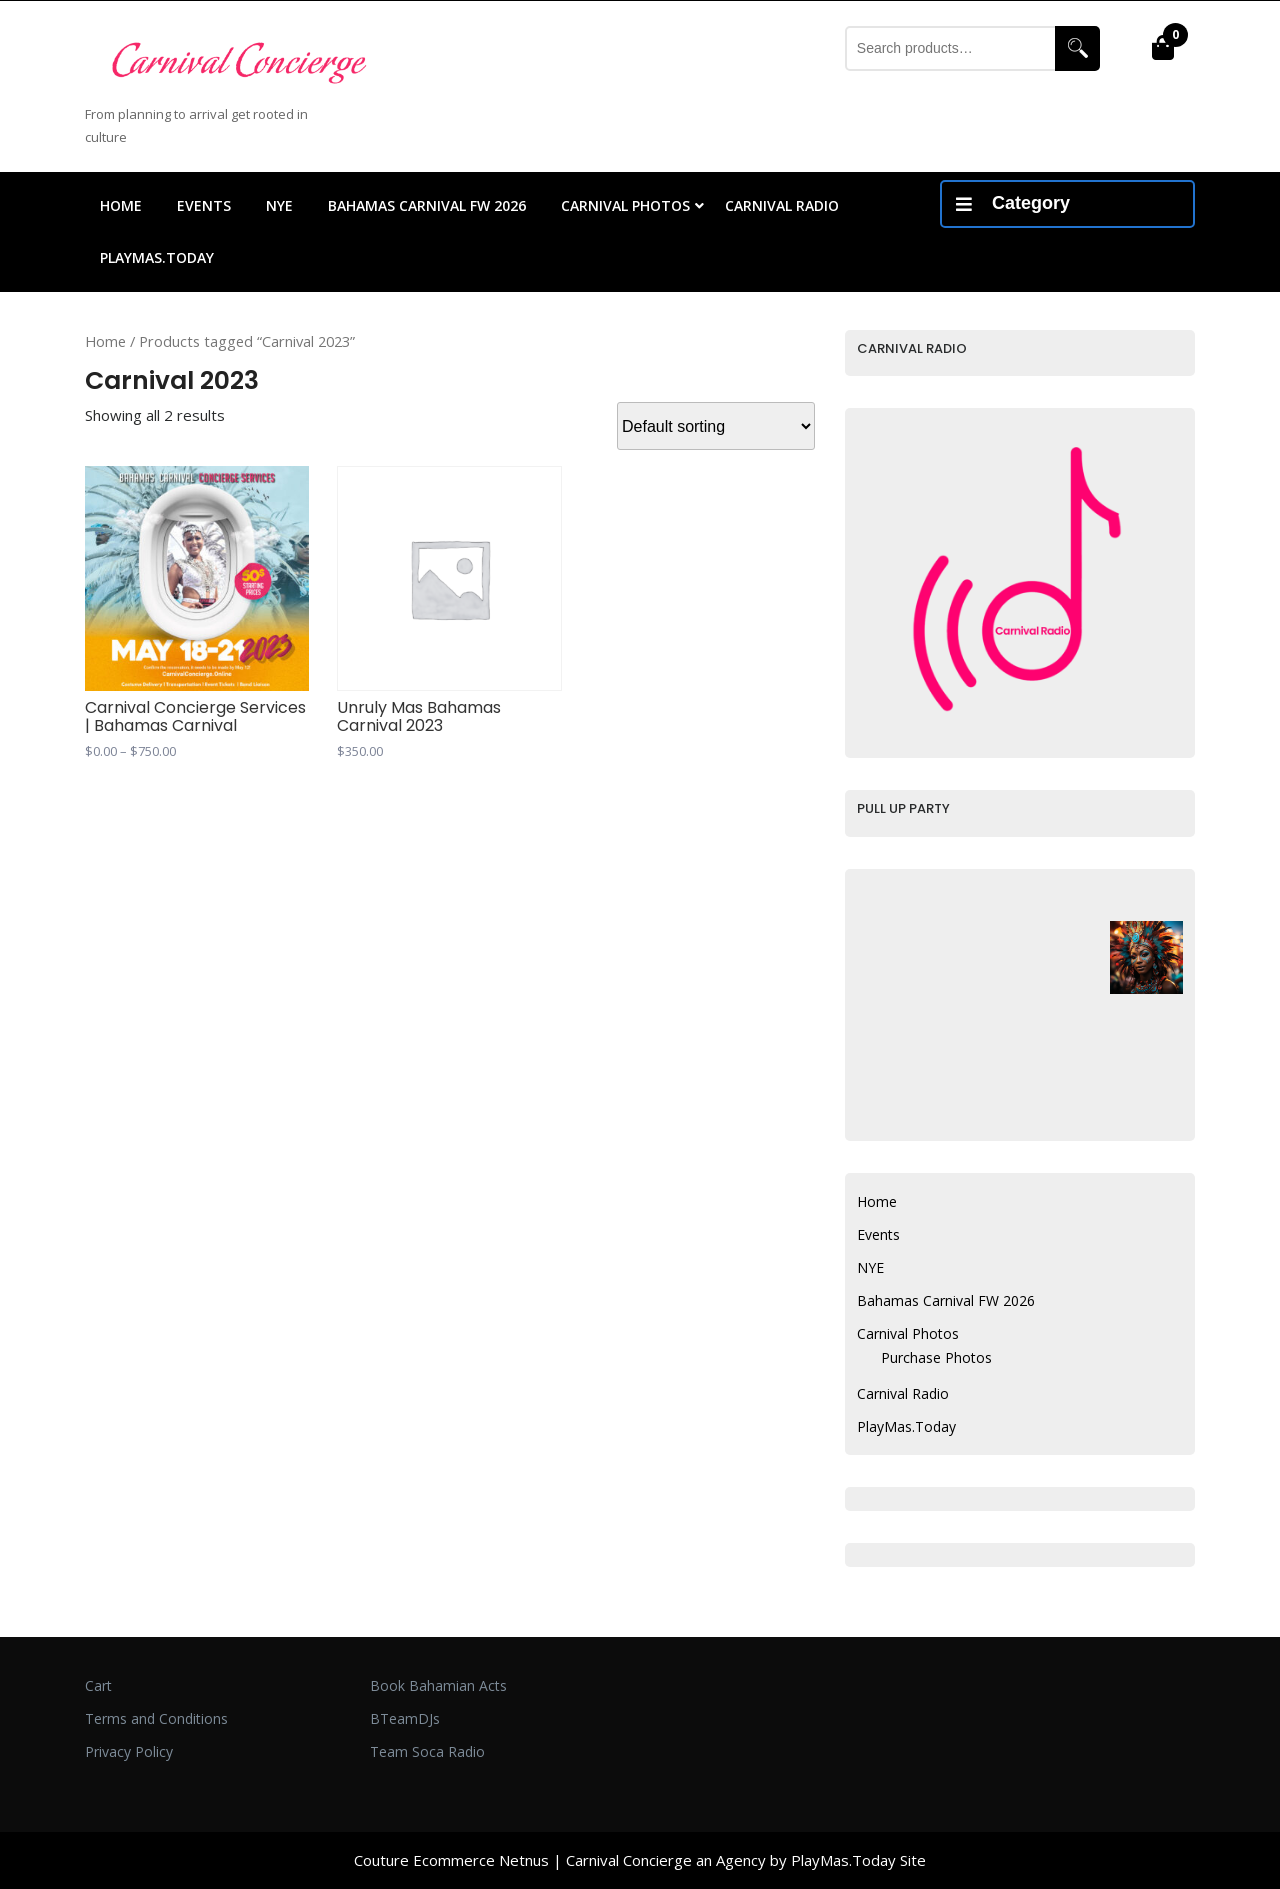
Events (204, 205)
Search (1077, 48)
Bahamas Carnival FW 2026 (427, 205)
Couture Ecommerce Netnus (451, 1860)
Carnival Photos (625, 205)
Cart (98, 1685)
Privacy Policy (129, 1751)
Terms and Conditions (156, 1718)
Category (1013, 203)
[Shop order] (716, 426)
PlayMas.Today (157, 257)
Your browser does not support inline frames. (977, 463)
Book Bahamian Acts (438, 1685)
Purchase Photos (936, 1357)
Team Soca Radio (427, 1751)
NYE (279, 205)
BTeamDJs (405, 1718)
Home (121, 205)
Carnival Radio (782, 205)
